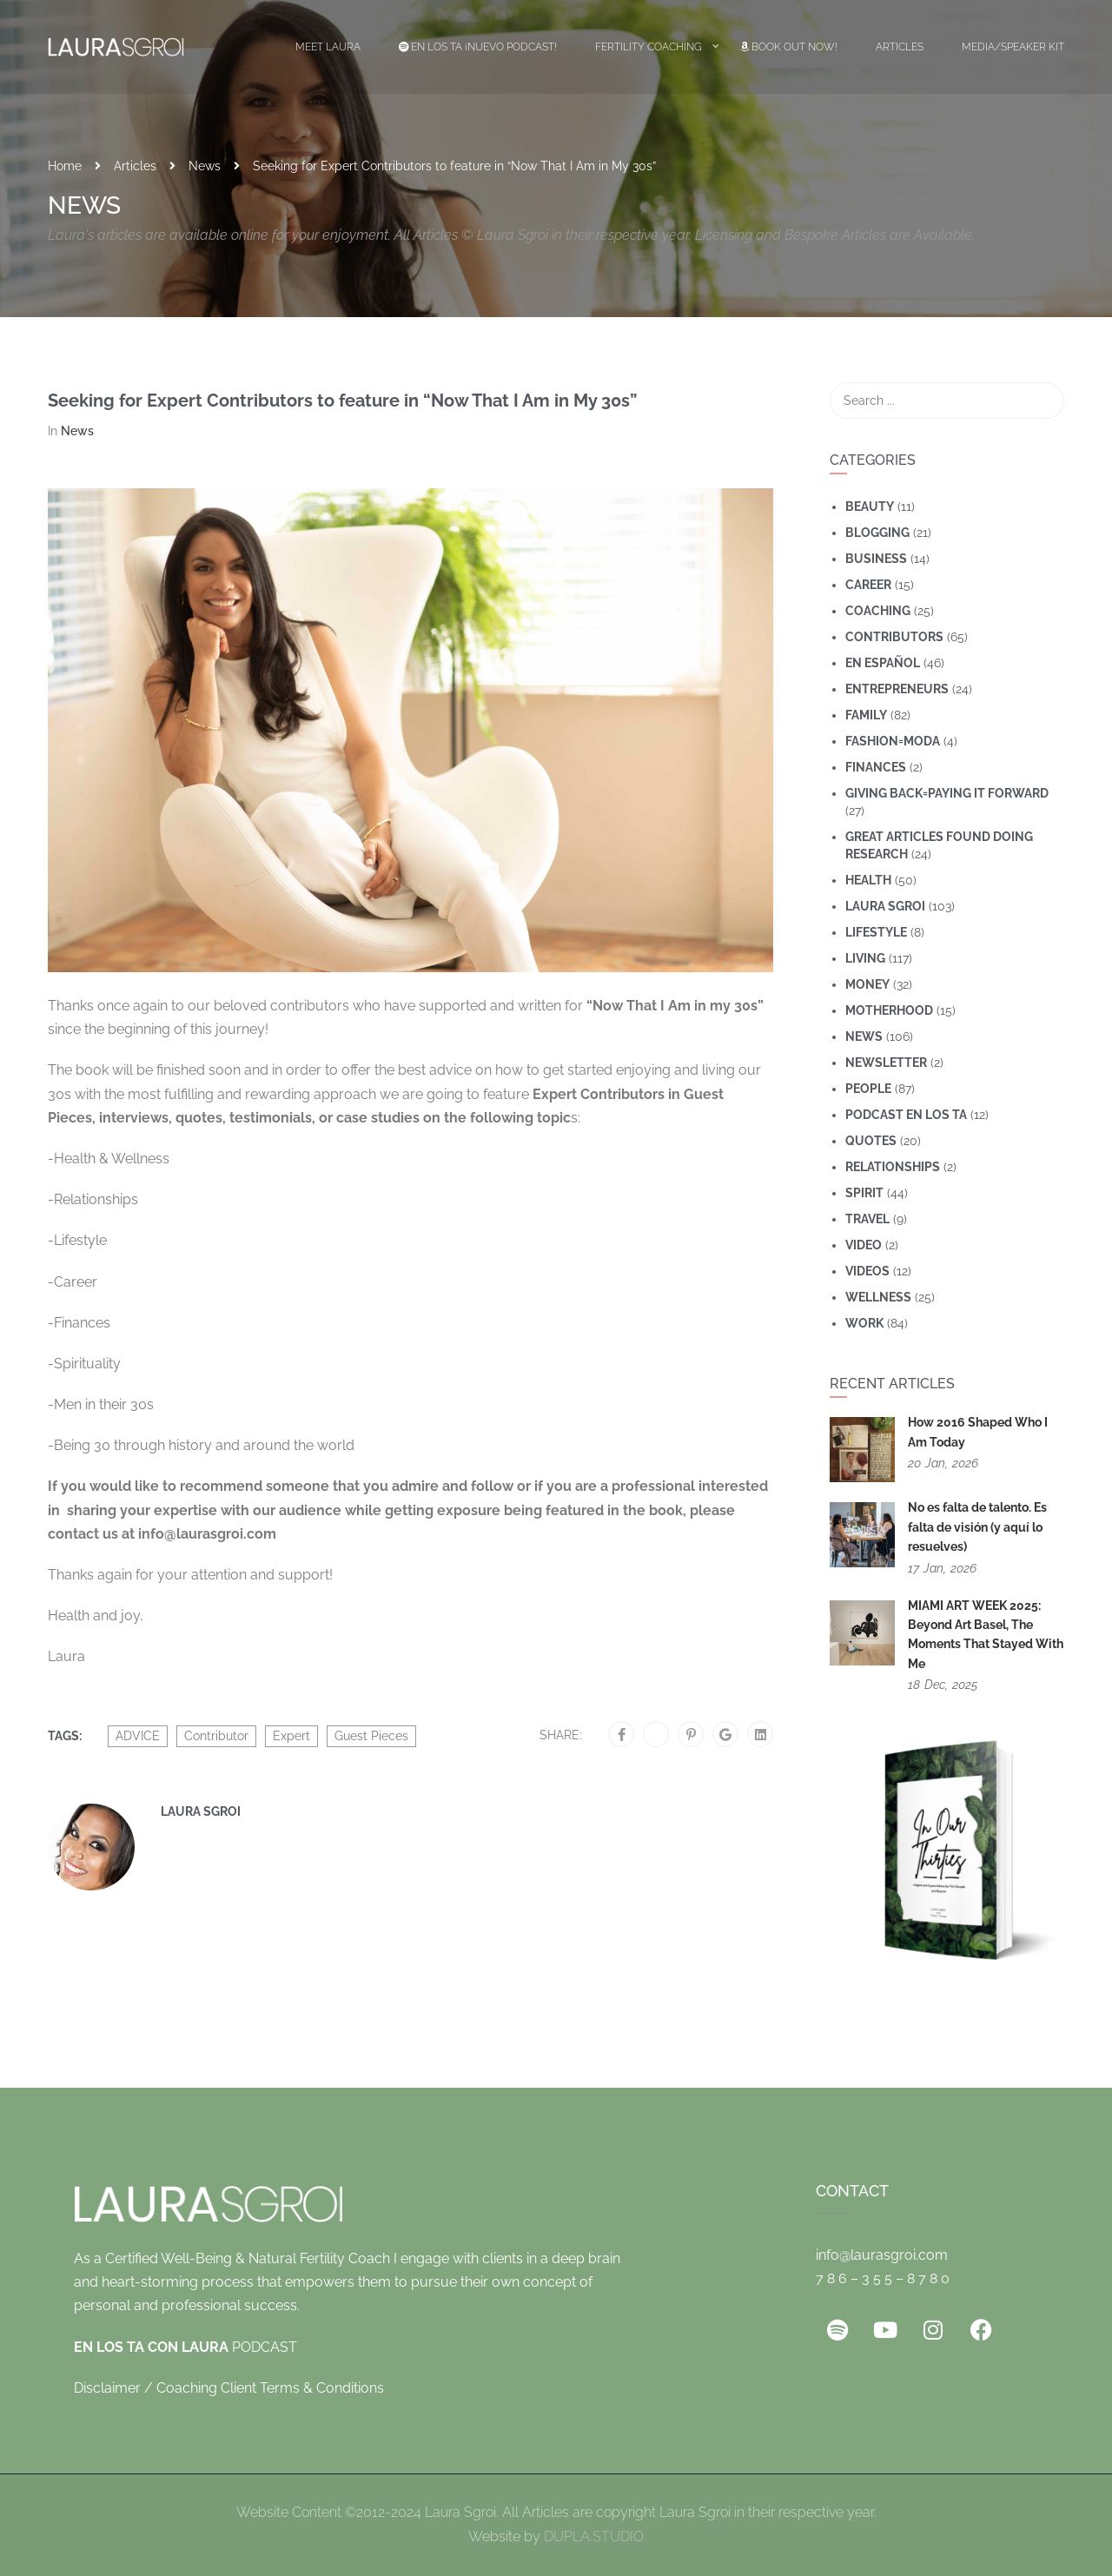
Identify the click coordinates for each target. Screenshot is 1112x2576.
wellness (878, 1297)
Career (868, 585)
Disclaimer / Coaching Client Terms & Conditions (229, 2388)
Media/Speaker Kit (1013, 47)
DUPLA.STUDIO (594, 2536)
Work (864, 1323)
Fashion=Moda (892, 741)
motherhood (889, 1010)
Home (65, 166)
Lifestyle (876, 932)
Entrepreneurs (897, 689)
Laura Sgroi (201, 1811)
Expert (291, 1736)
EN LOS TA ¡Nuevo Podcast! (478, 47)
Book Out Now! (788, 47)
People (868, 1089)
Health (868, 880)
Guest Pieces (371, 1736)
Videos (867, 1271)
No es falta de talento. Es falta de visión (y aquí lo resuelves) (977, 1526)
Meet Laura (328, 47)
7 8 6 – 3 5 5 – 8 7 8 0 (883, 2278)
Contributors (894, 637)
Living (865, 958)
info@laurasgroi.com (882, 2255)
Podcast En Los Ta (906, 1115)
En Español (882, 663)
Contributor (216, 1736)
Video (863, 1245)
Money (867, 984)
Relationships (892, 1167)
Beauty (869, 506)
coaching (877, 611)
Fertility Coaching (648, 47)
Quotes (871, 1141)
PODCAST (185, 2347)
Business (876, 559)
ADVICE (138, 1736)
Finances (875, 767)
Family (866, 715)
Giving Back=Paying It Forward (947, 793)
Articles (899, 47)
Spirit (864, 1193)
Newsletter (886, 1062)
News (205, 166)
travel (867, 1219)
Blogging (877, 533)
